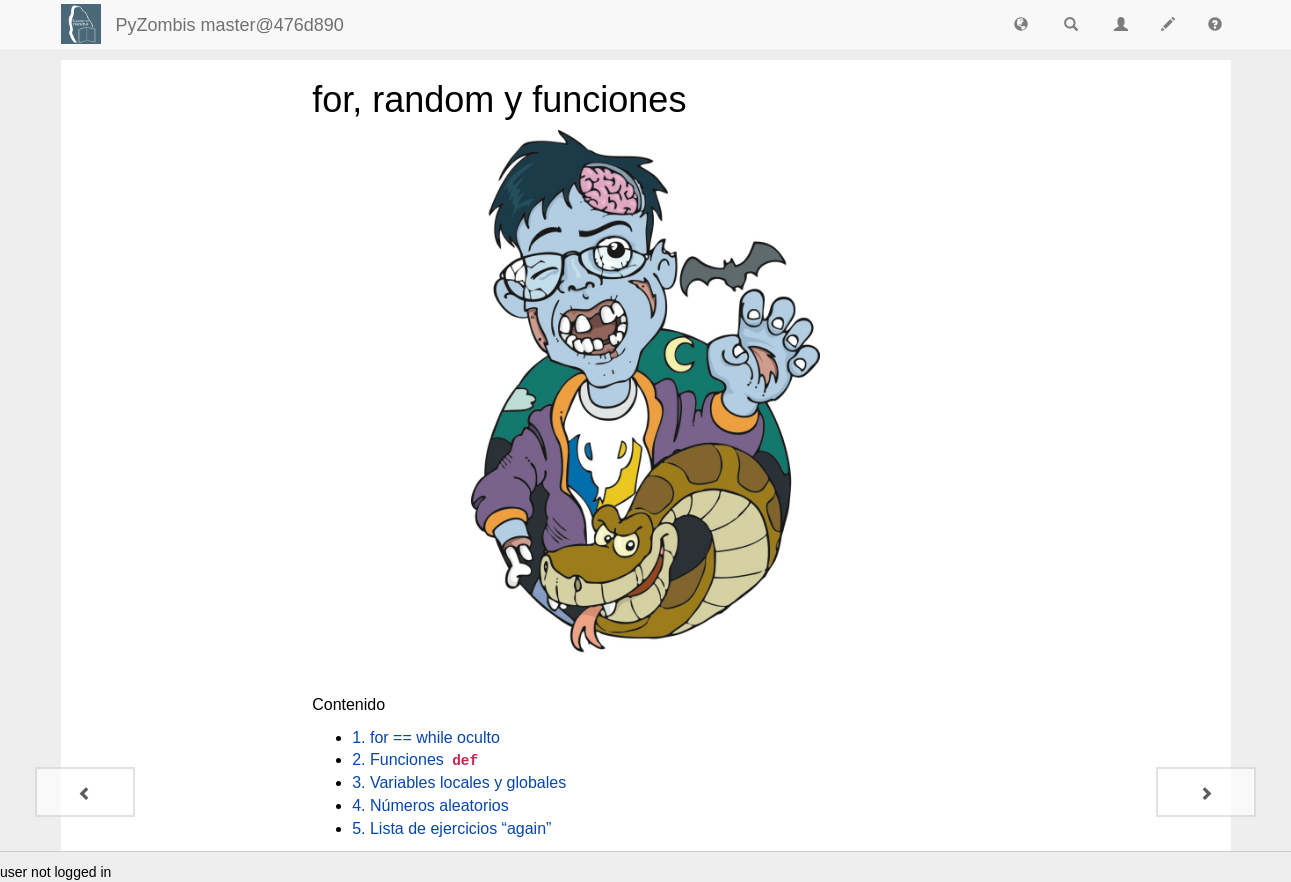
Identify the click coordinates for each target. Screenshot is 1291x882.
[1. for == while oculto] (1206, 792)
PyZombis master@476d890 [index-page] (230, 25)
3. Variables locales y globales (459, 782)
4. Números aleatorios (430, 805)
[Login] (81, 24)
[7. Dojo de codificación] (85, 792)
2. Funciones (417, 759)
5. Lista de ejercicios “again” (451, 828)
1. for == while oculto (426, 737)
